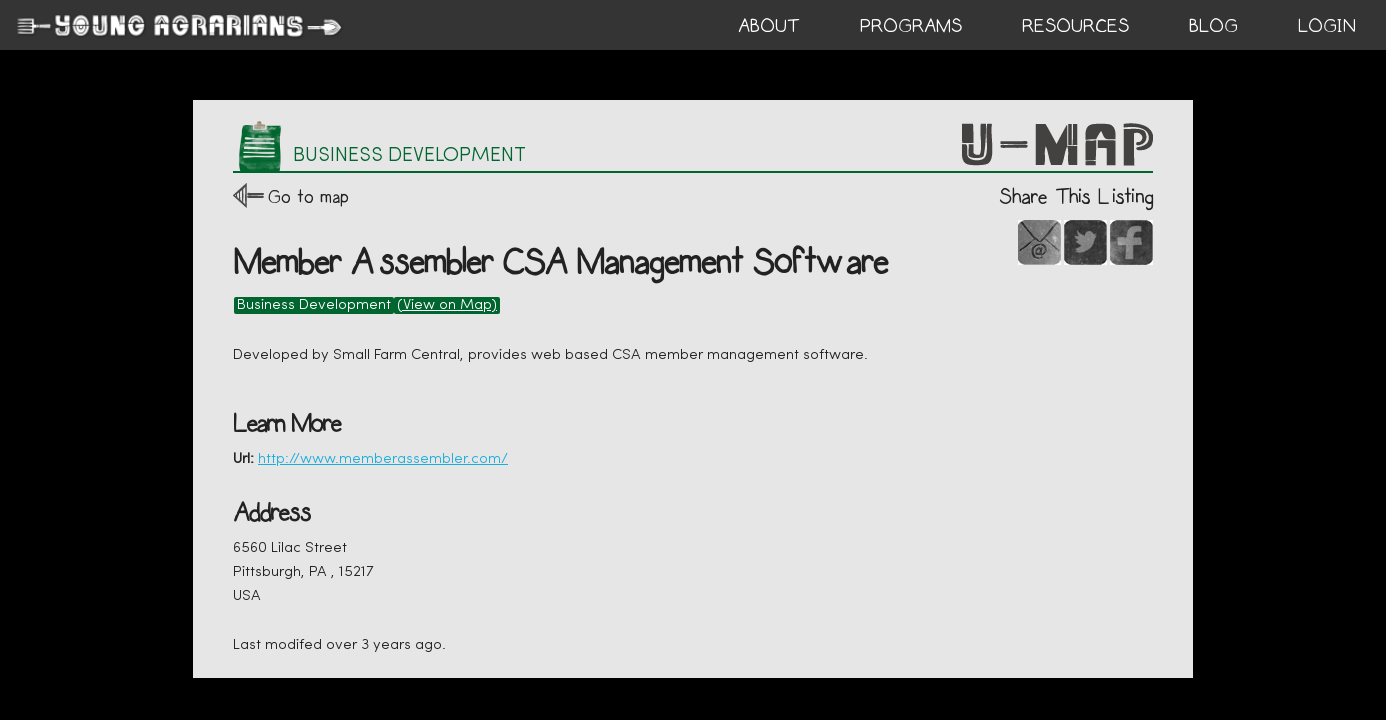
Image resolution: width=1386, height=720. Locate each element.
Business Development (314, 305)
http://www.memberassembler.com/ (383, 459)
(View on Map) (447, 305)
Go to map (308, 196)
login (1327, 26)
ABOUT (769, 26)
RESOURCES (1075, 26)
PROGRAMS (911, 26)
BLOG (1213, 26)
